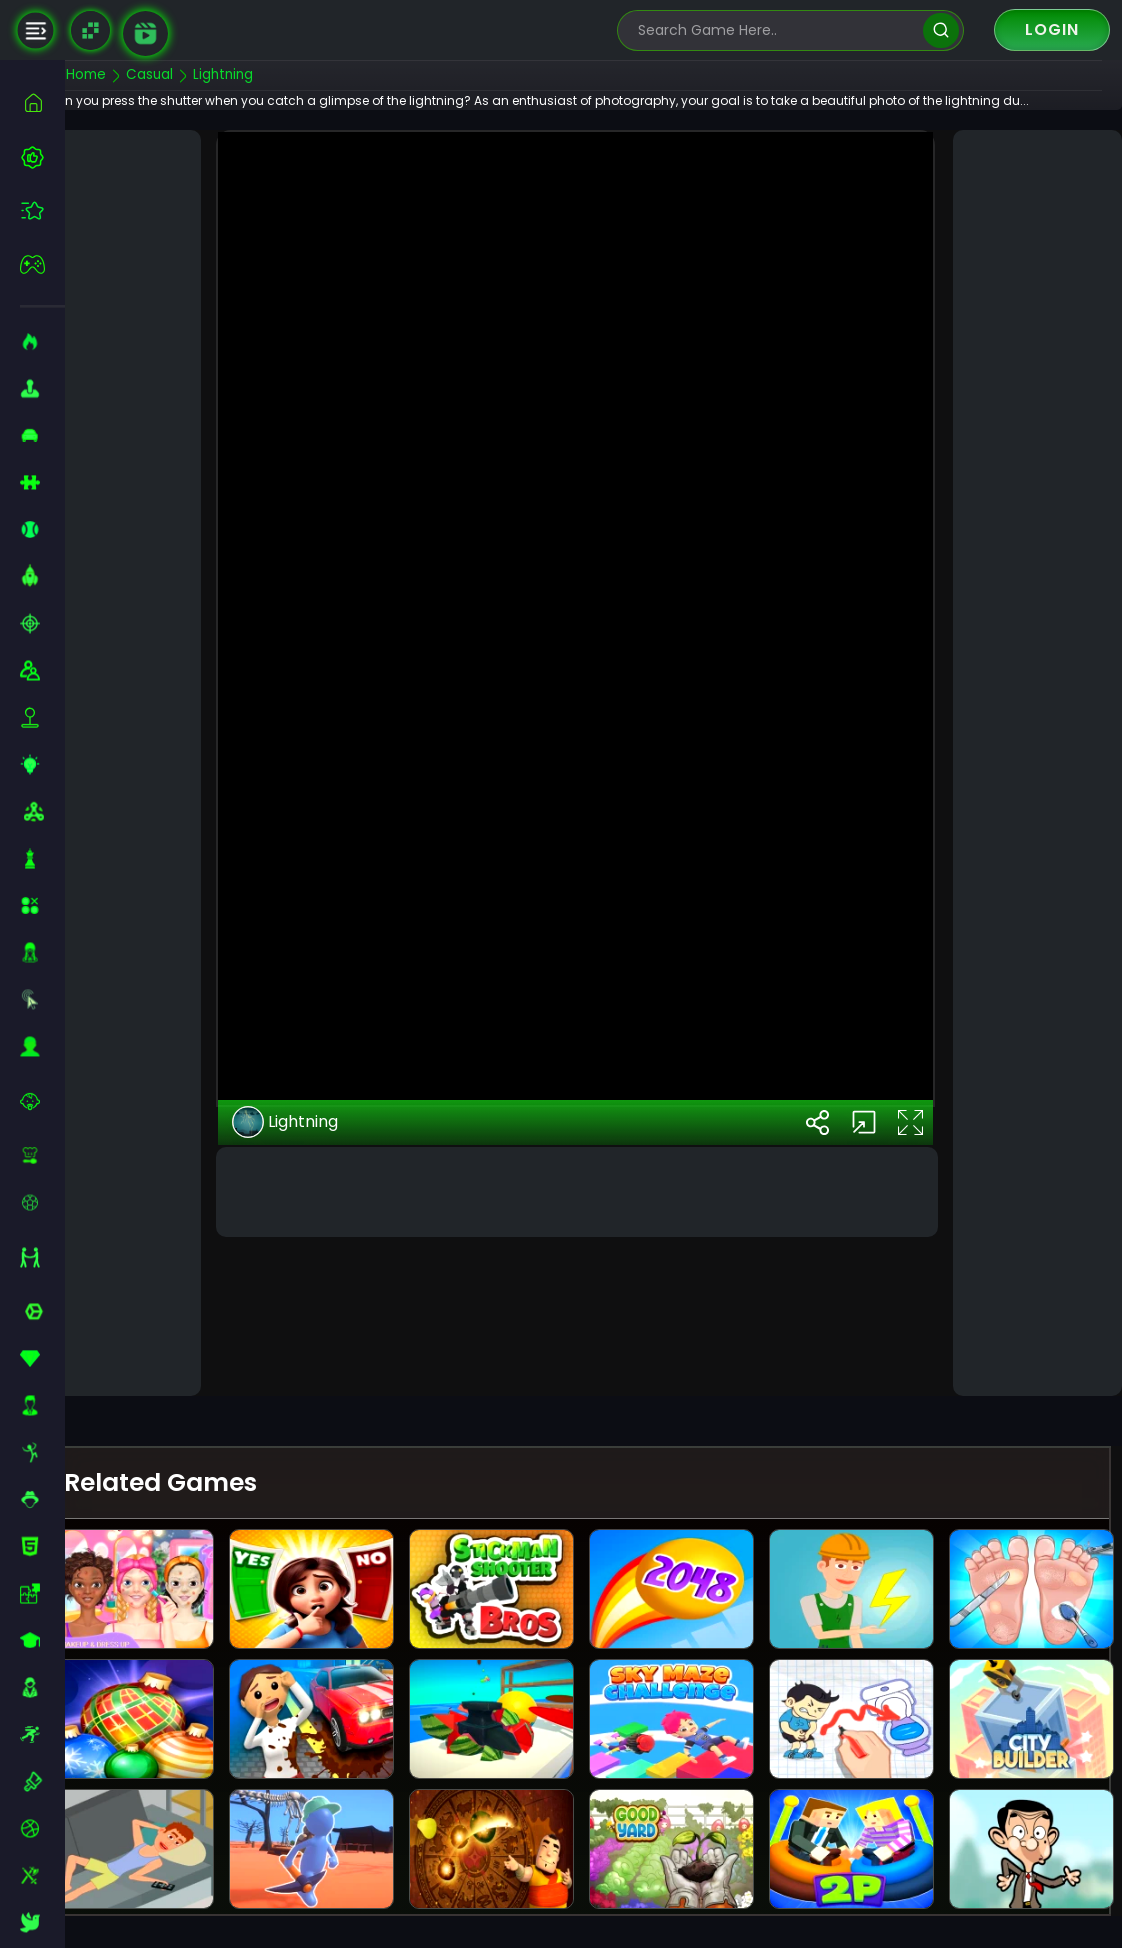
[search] (940, 30)
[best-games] (42, 157)
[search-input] (776, 30)
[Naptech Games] (90, 30)
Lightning (317, 1289)
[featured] (42, 210)
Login (1052, 29)
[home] (42, 102)
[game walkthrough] (145, 33)
